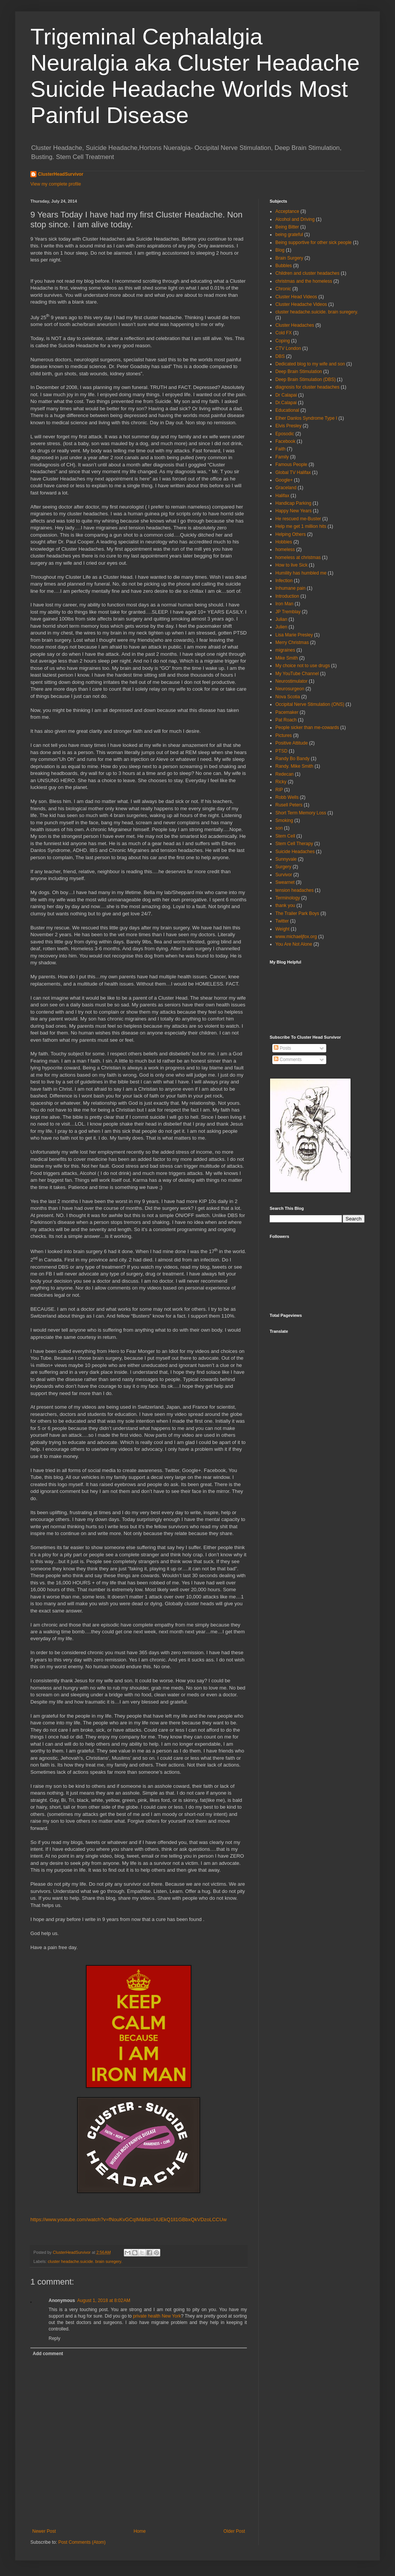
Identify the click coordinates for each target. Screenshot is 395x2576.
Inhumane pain (290, 588)
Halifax (282, 495)
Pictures (283, 735)
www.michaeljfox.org (296, 936)
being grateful (289, 234)
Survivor (283, 874)
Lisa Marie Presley (294, 635)
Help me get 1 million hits (300, 526)
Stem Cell (285, 836)
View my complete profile (55, 184)
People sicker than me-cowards (307, 727)
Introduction (287, 596)
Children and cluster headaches (307, 273)
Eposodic (284, 433)
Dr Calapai (286, 395)
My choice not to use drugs (302, 665)
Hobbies (283, 542)
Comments (288, 1059)
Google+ (284, 480)
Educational (287, 410)
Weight (282, 929)
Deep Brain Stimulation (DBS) (305, 379)
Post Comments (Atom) (82, 2542)
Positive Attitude (291, 743)
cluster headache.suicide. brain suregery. (85, 2261)
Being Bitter (287, 227)
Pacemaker (287, 712)
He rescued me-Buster (298, 518)
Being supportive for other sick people (313, 242)
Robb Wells (287, 797)
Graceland (285, 487)
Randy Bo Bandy (292, 758)
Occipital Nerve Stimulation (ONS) (309, 704)
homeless (285, 549)
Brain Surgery (289, 258)
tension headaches (294, 890)
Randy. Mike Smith (294, 766)
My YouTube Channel (297, 673)
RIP (279, 789)
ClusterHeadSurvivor (60, 174)
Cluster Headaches (294, 325)
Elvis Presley (288, 425)
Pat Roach (286, 720)
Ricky (280, 781)
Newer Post (44, 2531)
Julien (281, 627)
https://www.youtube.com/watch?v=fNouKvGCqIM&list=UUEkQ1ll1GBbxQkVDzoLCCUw (128, 2219)
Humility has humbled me (301, 573)
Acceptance (287, 211)
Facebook (285, 441)
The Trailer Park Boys (297, 913)
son (279, 828)
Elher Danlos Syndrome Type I (306, 418)
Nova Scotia (287, 696)
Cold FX (283, 332)
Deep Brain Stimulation (298, 371)
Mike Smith (286, 658)
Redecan (284, 774)
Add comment (48, 2353)
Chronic (283, 288)
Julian (281, 619)
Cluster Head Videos (296, 296)
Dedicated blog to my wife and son (310, 364)
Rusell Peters (288, 805)
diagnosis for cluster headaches (307, 387)
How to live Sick (291, 565)
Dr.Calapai (286, 402)
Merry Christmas (292, 642)
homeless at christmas (298, 557)
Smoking (284, 820)
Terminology (287, 898)
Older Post (234, 2531)
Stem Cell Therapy (294, 843)
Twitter (282, 921)
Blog (279, 250)
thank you (285, 905)
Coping (282, 340)
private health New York (157, 2316)
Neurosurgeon (289, 688)
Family (282, 457)
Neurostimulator (291, 681)
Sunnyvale (286, 859)
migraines (285, 650)
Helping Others (290, 534)
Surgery (283, 866)
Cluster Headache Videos (301, 304)
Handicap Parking (293, 503)
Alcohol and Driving (294, 219)
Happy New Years (293, 510)
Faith (280, 449)
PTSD (281, 751)
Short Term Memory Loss (300, 813)
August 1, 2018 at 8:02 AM (103, 2300)
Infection (283, 580)
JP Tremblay (287, 611)
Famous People (291, 464)
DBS (280, 356)
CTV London (288, 348)
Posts (282, 1048)
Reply (54, 2338)
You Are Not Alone (293, 944)
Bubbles (283, 265)
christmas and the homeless (303, 281)
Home (140, 2531)
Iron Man (284, 603)
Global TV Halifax (293, 472)
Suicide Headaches (294, 851)
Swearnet (285, 882)
